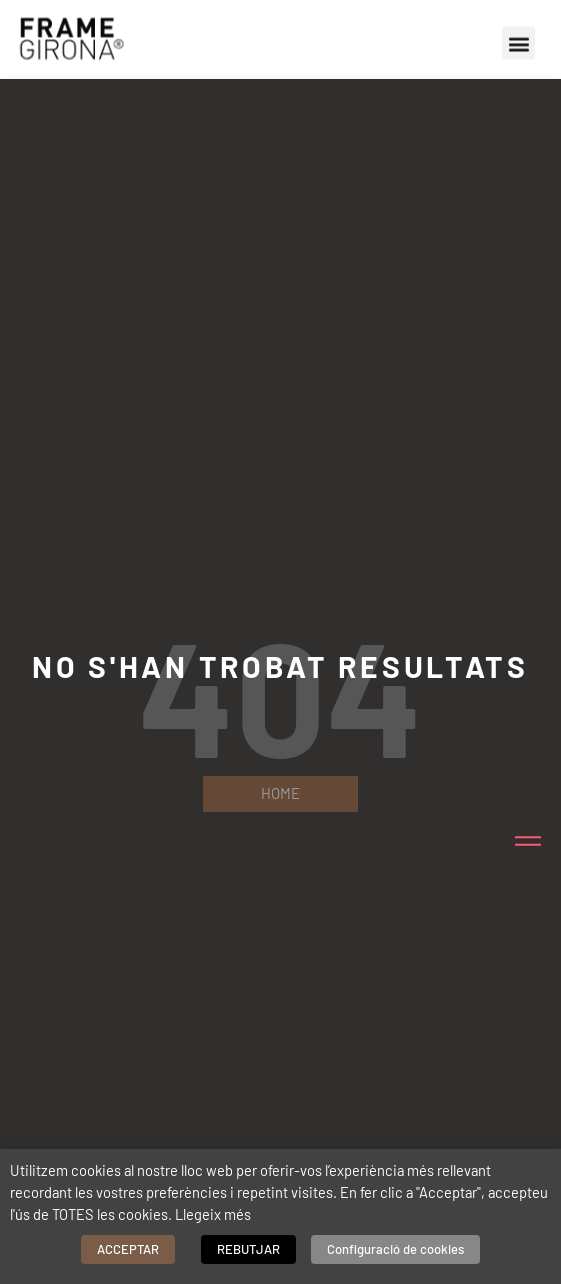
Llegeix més (213, 1214)
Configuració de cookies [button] (395, 1249)
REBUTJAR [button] (248, 1249)
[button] (518, 39)
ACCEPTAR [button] (128, 1249)
